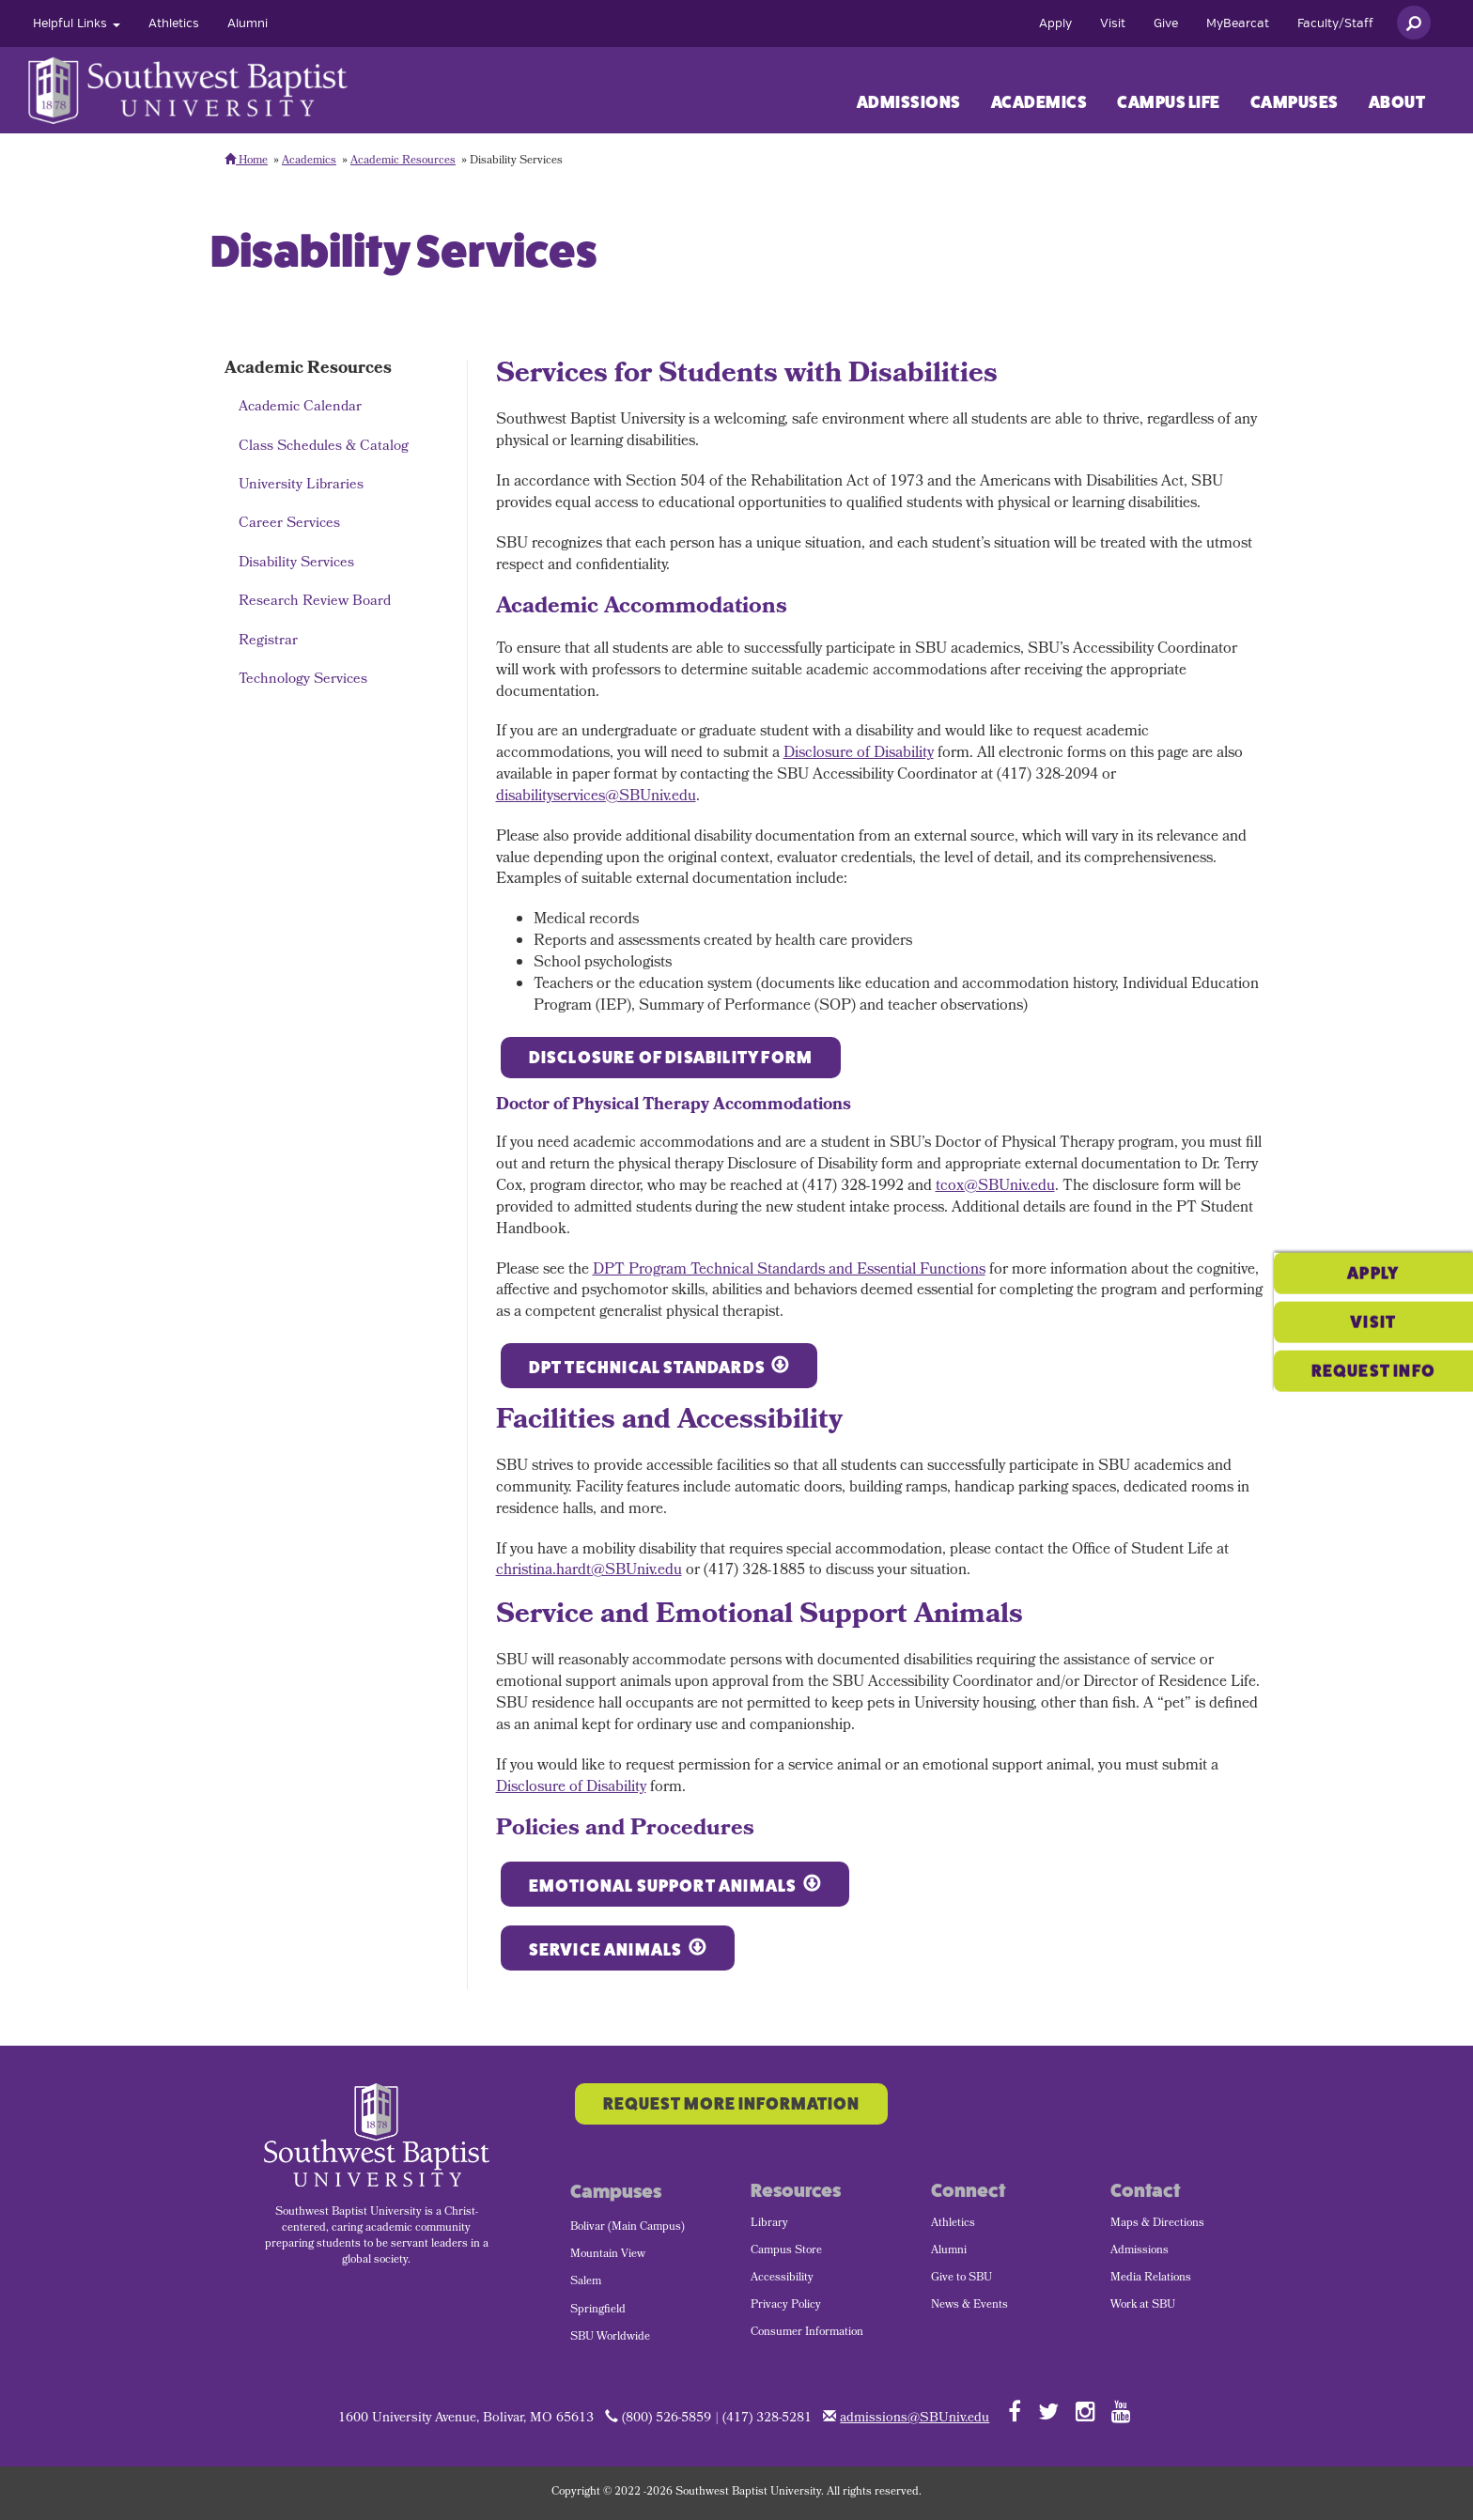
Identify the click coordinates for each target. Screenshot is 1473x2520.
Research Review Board (315, 602)
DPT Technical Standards (648, 1367)
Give (1166, 23)
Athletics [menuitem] (953, 2224)
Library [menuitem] (769, 2224)
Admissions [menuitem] (1139, 2251)
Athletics (173, 23)
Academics (1039, 102)
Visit (1112, 23)
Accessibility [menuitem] (782, 2278)
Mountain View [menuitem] (607, 2255)
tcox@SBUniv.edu (995, 1186)
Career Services (289, 524)
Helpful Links (76, 23)
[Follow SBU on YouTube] (1121, 2411)
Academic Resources (403, 161)
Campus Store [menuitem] (786, 2251)
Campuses (1294, 102)
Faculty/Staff (1335, 23)
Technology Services (303, 680)
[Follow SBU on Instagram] (1085, 2411)
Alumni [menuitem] (949, 2251)
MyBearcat (1237, 23)
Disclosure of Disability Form (671, 1057)
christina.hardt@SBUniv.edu (589, 1571)
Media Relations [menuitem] (1150, 2278)
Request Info (1373, 1309)
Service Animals (606, 1949)
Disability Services (296, 563)
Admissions (909, 102)
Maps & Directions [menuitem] (1157, 2224)
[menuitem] (76, 23)
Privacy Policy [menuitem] (786, 2305)
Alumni (247, 23)
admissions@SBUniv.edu (914, 2419)
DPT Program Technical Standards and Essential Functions (789, 1270)
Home (246, 161)
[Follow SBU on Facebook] (1014, 2411)
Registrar (268, 641)
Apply (1055, 23)
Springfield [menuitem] (598, 2310)
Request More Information (731, 2104)
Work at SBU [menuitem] (1142, 2305)
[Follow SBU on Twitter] (1048, 2411)
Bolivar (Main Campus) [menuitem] (627, 2228)
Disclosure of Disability (858, 753)
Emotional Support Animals (663, 1886)
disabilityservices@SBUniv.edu (596, 797)
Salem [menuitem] (585, 2282)
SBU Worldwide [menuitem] (610, 2337)
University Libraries (301, 485)
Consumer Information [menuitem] (807, 2333)
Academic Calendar (300, 407)
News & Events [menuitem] (969, 2305)
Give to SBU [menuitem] (961, 2278)
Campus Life (1168, 102)
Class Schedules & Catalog (324, 447)
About (1397, 102)
